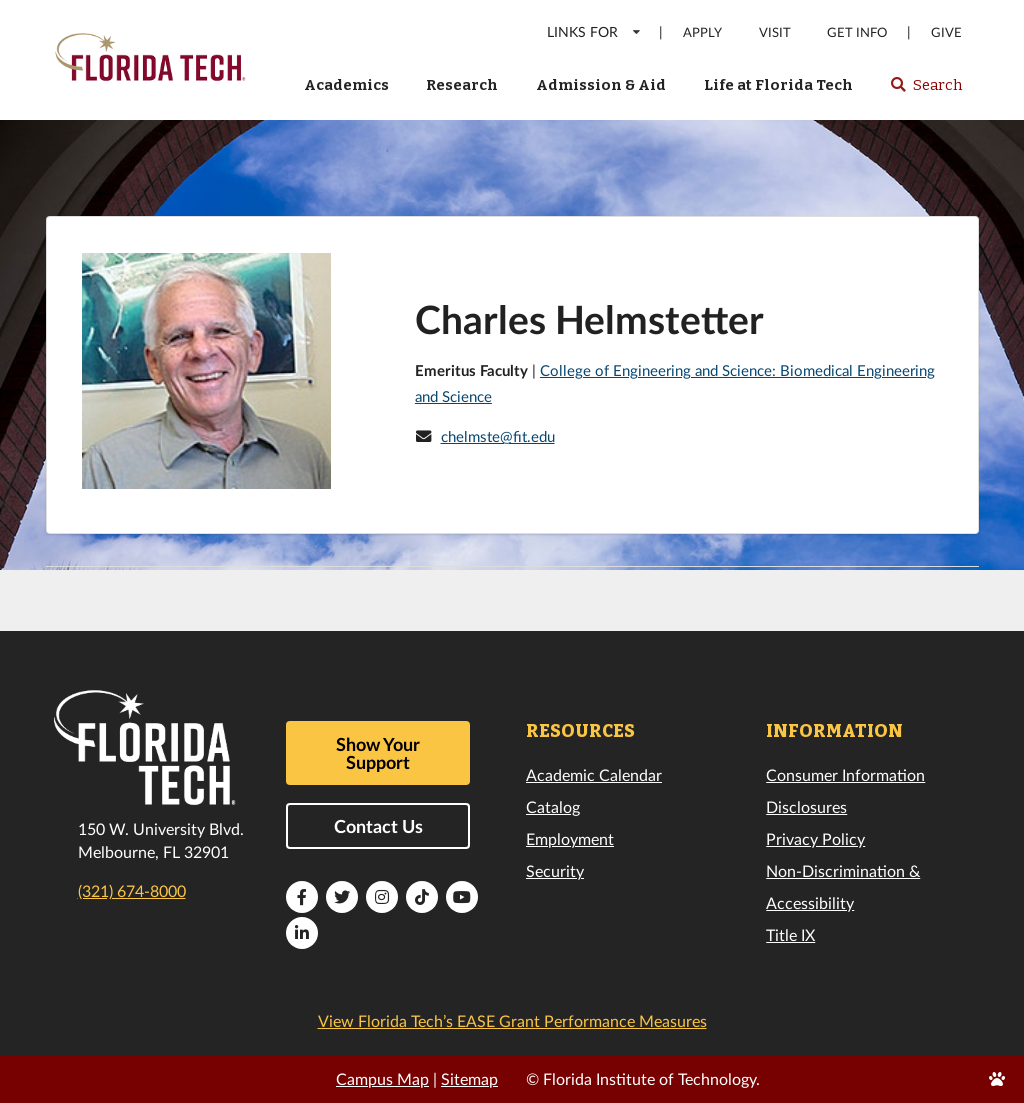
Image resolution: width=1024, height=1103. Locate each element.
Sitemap (469, 1078)
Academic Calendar (594, 774)
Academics (346, 85)
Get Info (857, 32)
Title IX (790, 934)
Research (462, 85)
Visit (775, 32)
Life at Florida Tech (778, 85)
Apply (702, 32)
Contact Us (378, 826)
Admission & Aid (601, 85)
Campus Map (382, 1078)
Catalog (553, 806)
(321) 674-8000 (132, 890)
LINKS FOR (594, 31)
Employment (570, 838)
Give (946, 32)
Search (925, 91)
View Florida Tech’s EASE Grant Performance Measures (512, 1020)
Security (555, 870)
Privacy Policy (815, 838)
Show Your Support (378, 753)
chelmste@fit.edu (498, 436)
